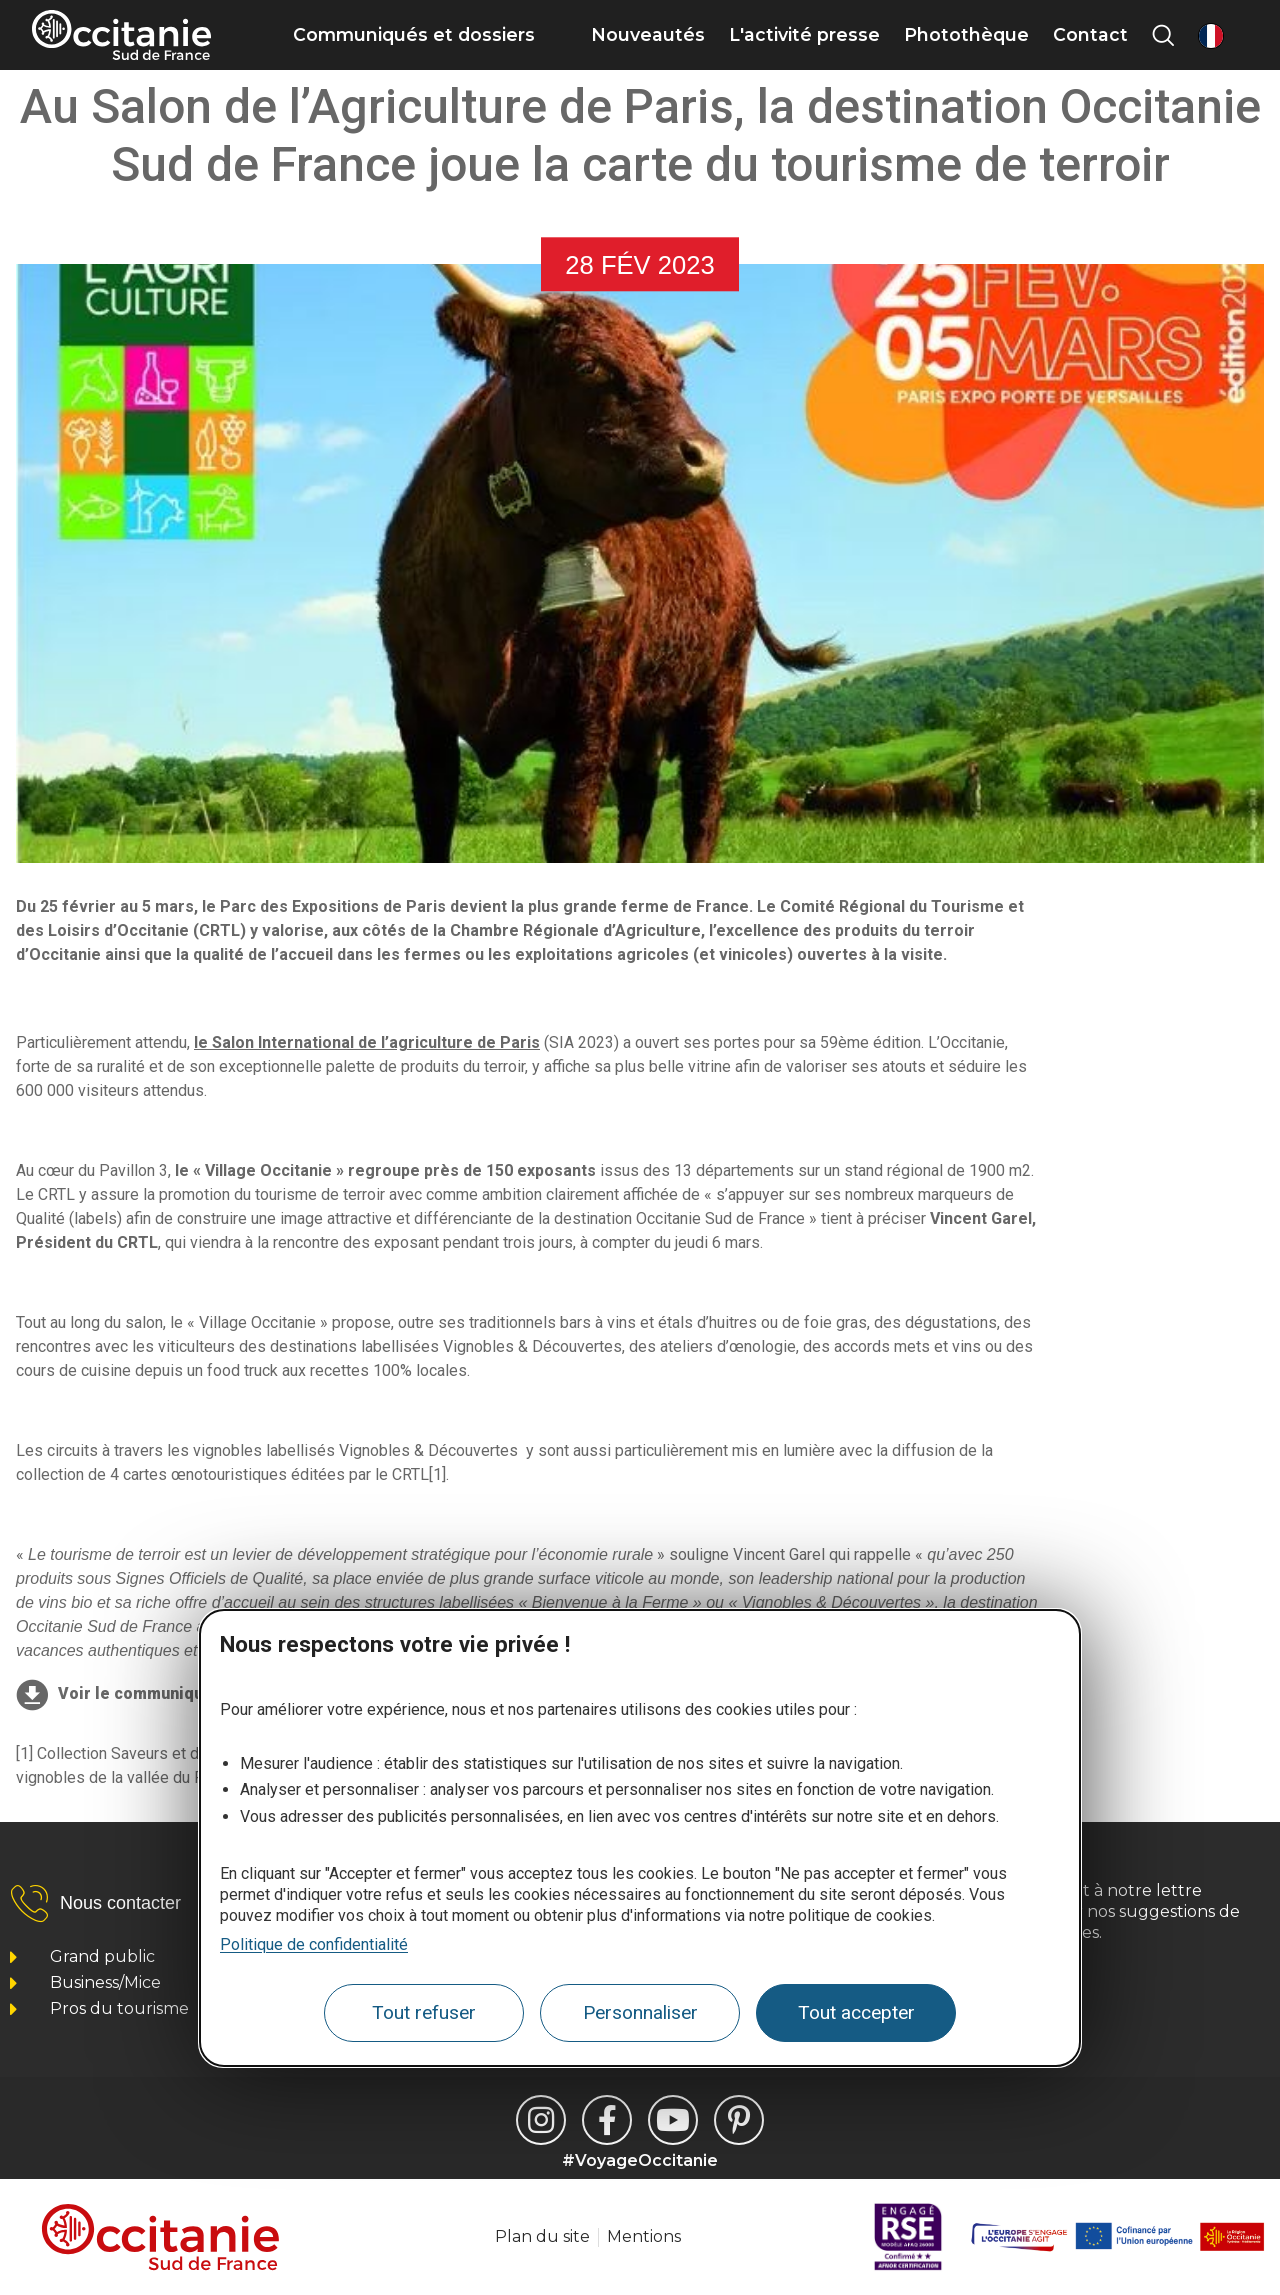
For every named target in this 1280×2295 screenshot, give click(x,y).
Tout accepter (856, 2012)
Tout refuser (424, 2012)
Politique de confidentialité (314, 1944)
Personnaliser (640, 2012)
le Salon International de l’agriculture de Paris (367, 1042)
